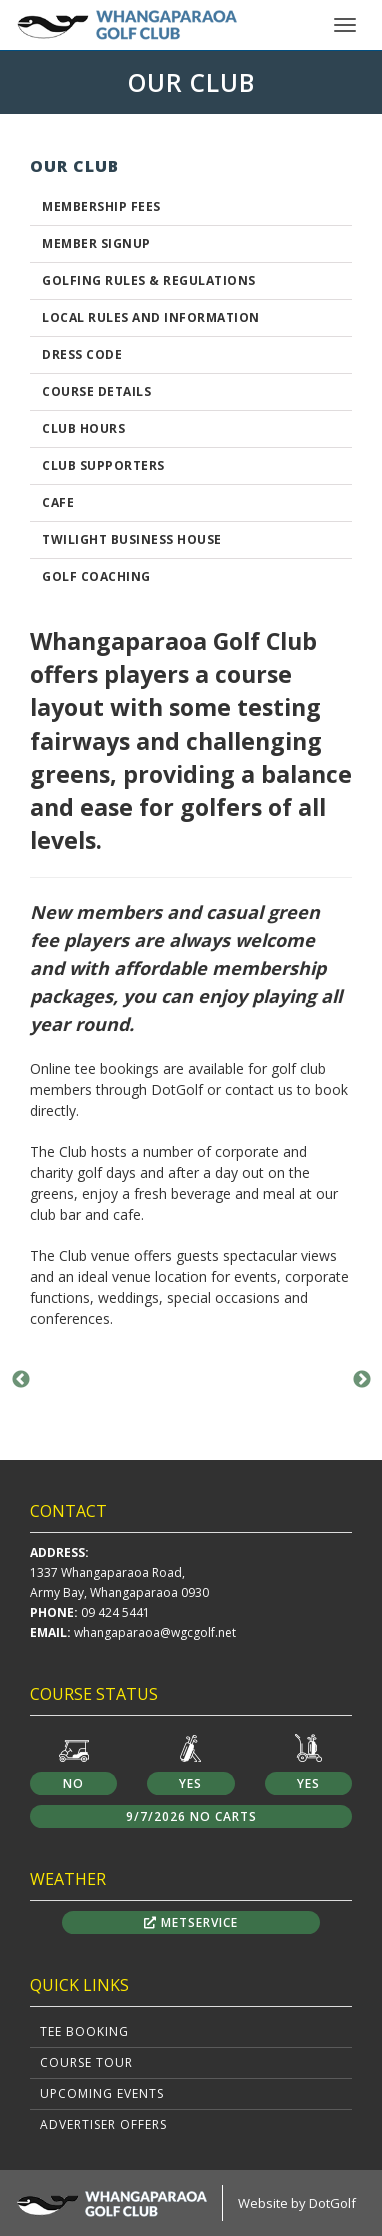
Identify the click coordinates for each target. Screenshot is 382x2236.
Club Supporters (103, 465)
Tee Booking (84, 2031)
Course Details (96, 391)
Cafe (58, 502)
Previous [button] (21, 1380)
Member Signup (96, 243)
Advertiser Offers (103, 2124)
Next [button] (362, 1380)
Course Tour (86, 2062)
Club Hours (83, 428)
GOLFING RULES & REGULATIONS (149, 280)
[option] (191, 1379)
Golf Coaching (96, 576)
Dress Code (82, 354)
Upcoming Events (102, 2093)
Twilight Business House (132, 539)
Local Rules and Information (151, 317)
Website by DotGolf (297, 2203)
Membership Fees (101, 206)
